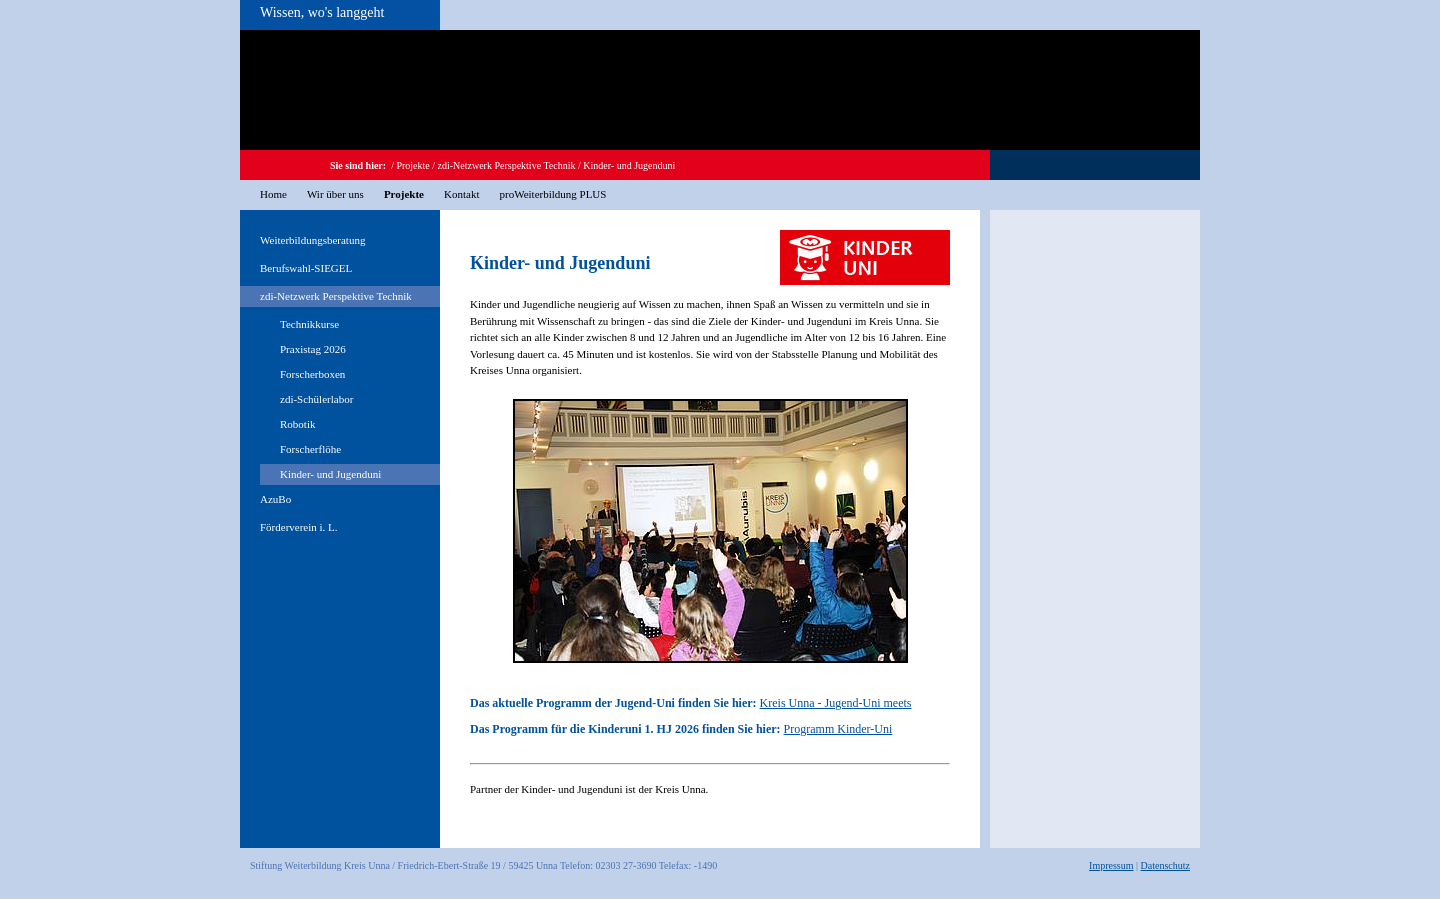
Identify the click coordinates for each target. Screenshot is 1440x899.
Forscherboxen (312, 374)
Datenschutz (1165, 865)
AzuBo (275, 499)
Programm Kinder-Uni (838, 729)
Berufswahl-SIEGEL (306, 268)
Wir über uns (335, 194)
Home (273, 194)
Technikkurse (309, 324)
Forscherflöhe (310, 449)
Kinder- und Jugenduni (629, 165)
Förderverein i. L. (299, 527)
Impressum (1111, 865)
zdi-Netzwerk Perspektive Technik (507, 165)
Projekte (412, 165)
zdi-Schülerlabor (316, 399)
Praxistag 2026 (313, 349)
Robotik (297, 424)
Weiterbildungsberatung (312, 240)
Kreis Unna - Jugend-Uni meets (836, 703)
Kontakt (461, 194)
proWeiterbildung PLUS (552, 194)
